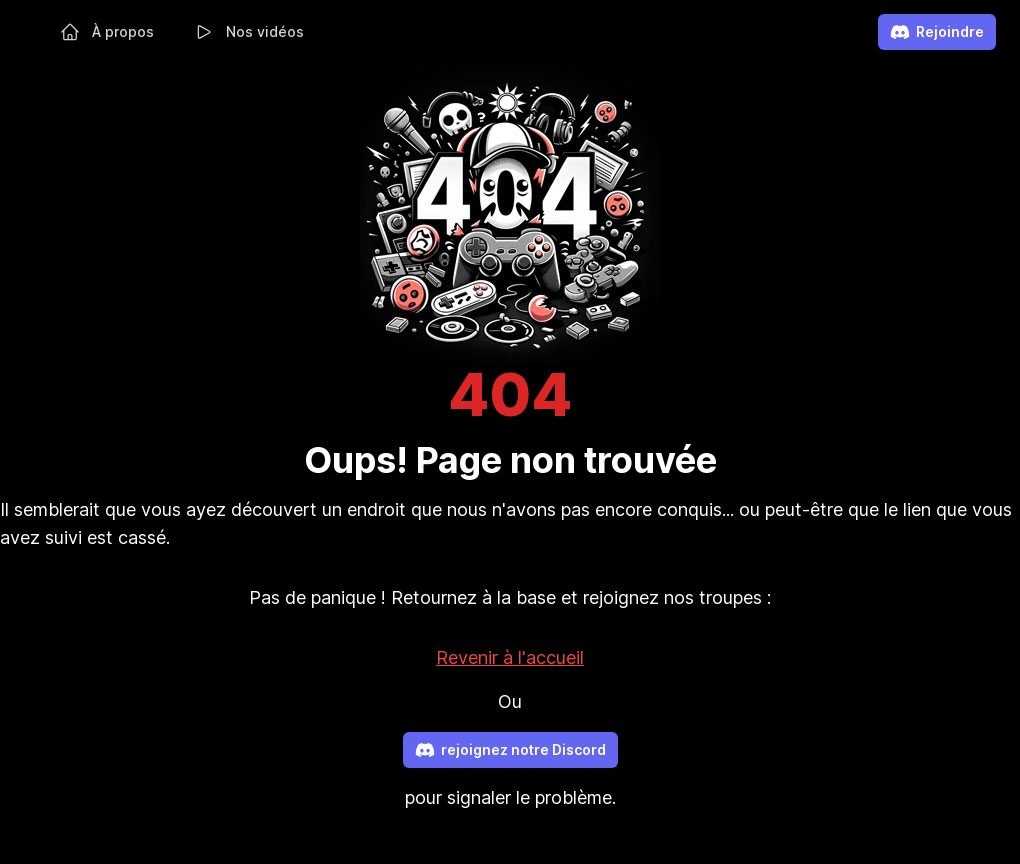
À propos (107, 32)
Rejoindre (937, 32)
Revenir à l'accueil (510, 657)
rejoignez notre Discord (510, 750)
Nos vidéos (249, 32)
